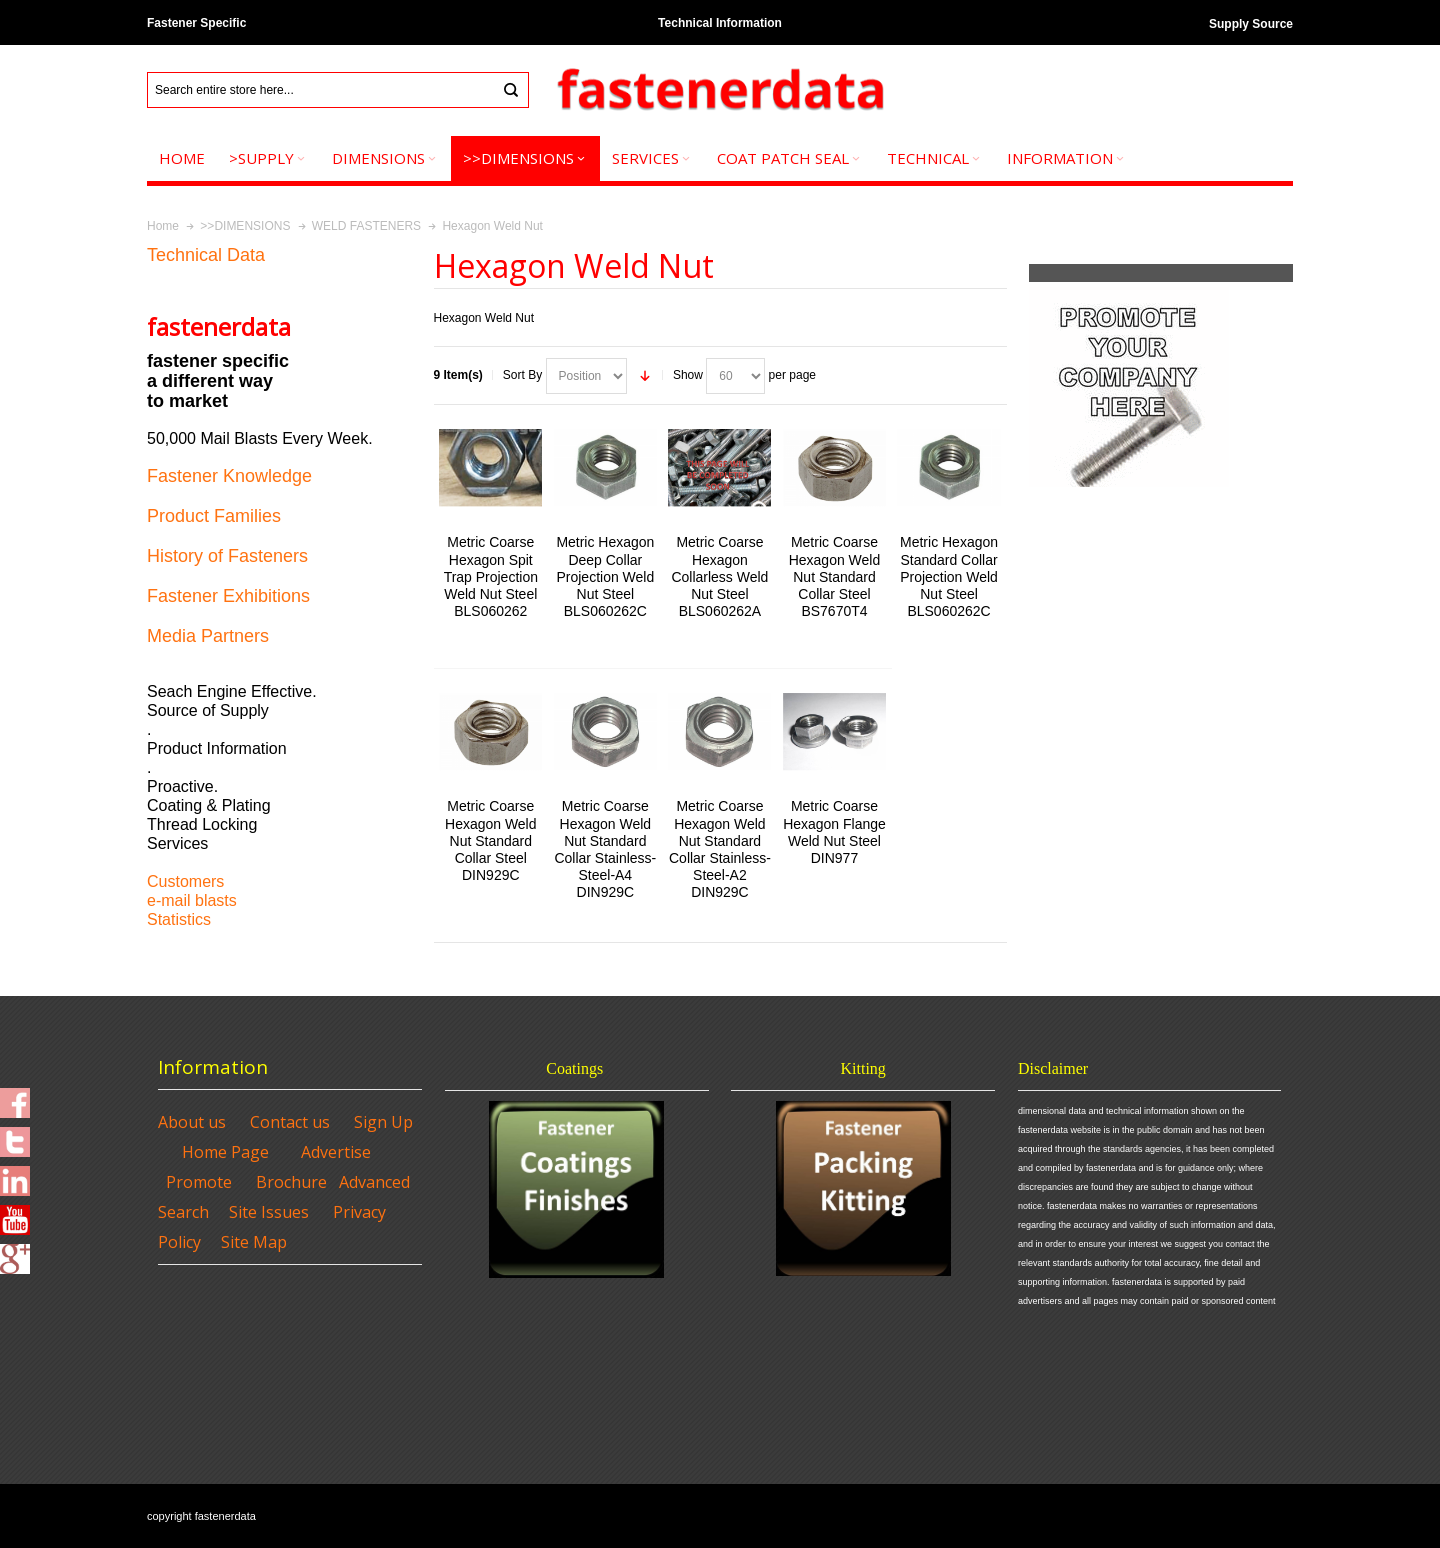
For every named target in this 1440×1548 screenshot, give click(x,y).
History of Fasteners (227, 556)
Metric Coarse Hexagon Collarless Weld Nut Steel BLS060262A (719, 576)
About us (192, 1122)
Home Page (225, 1152)
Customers (185, 881)
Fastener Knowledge (229, 476)
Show (688, 375)
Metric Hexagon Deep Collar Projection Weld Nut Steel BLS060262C (605, 576)
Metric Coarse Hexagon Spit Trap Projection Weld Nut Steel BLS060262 (491, 576)
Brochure (291, 1182)
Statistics (179, 919)
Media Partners (208, 636)
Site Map (254, 1242)
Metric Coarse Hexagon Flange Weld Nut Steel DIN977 (834, 832)
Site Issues (269, 1212)
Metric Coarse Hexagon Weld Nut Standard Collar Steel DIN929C (490, 840)
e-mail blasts (192, 900)
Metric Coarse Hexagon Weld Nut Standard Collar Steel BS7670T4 (834, 576)
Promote (199, 1182)
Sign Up (383, 1122)
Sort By (522, 375)
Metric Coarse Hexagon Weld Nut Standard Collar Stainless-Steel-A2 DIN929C (720, 849)
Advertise (336, 1152)
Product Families (214, 516)
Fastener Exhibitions (228, 596)
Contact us (290, 1122)
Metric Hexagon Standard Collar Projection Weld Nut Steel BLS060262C (949, 576)
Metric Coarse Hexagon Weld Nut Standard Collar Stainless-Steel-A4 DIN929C (605, 849)
